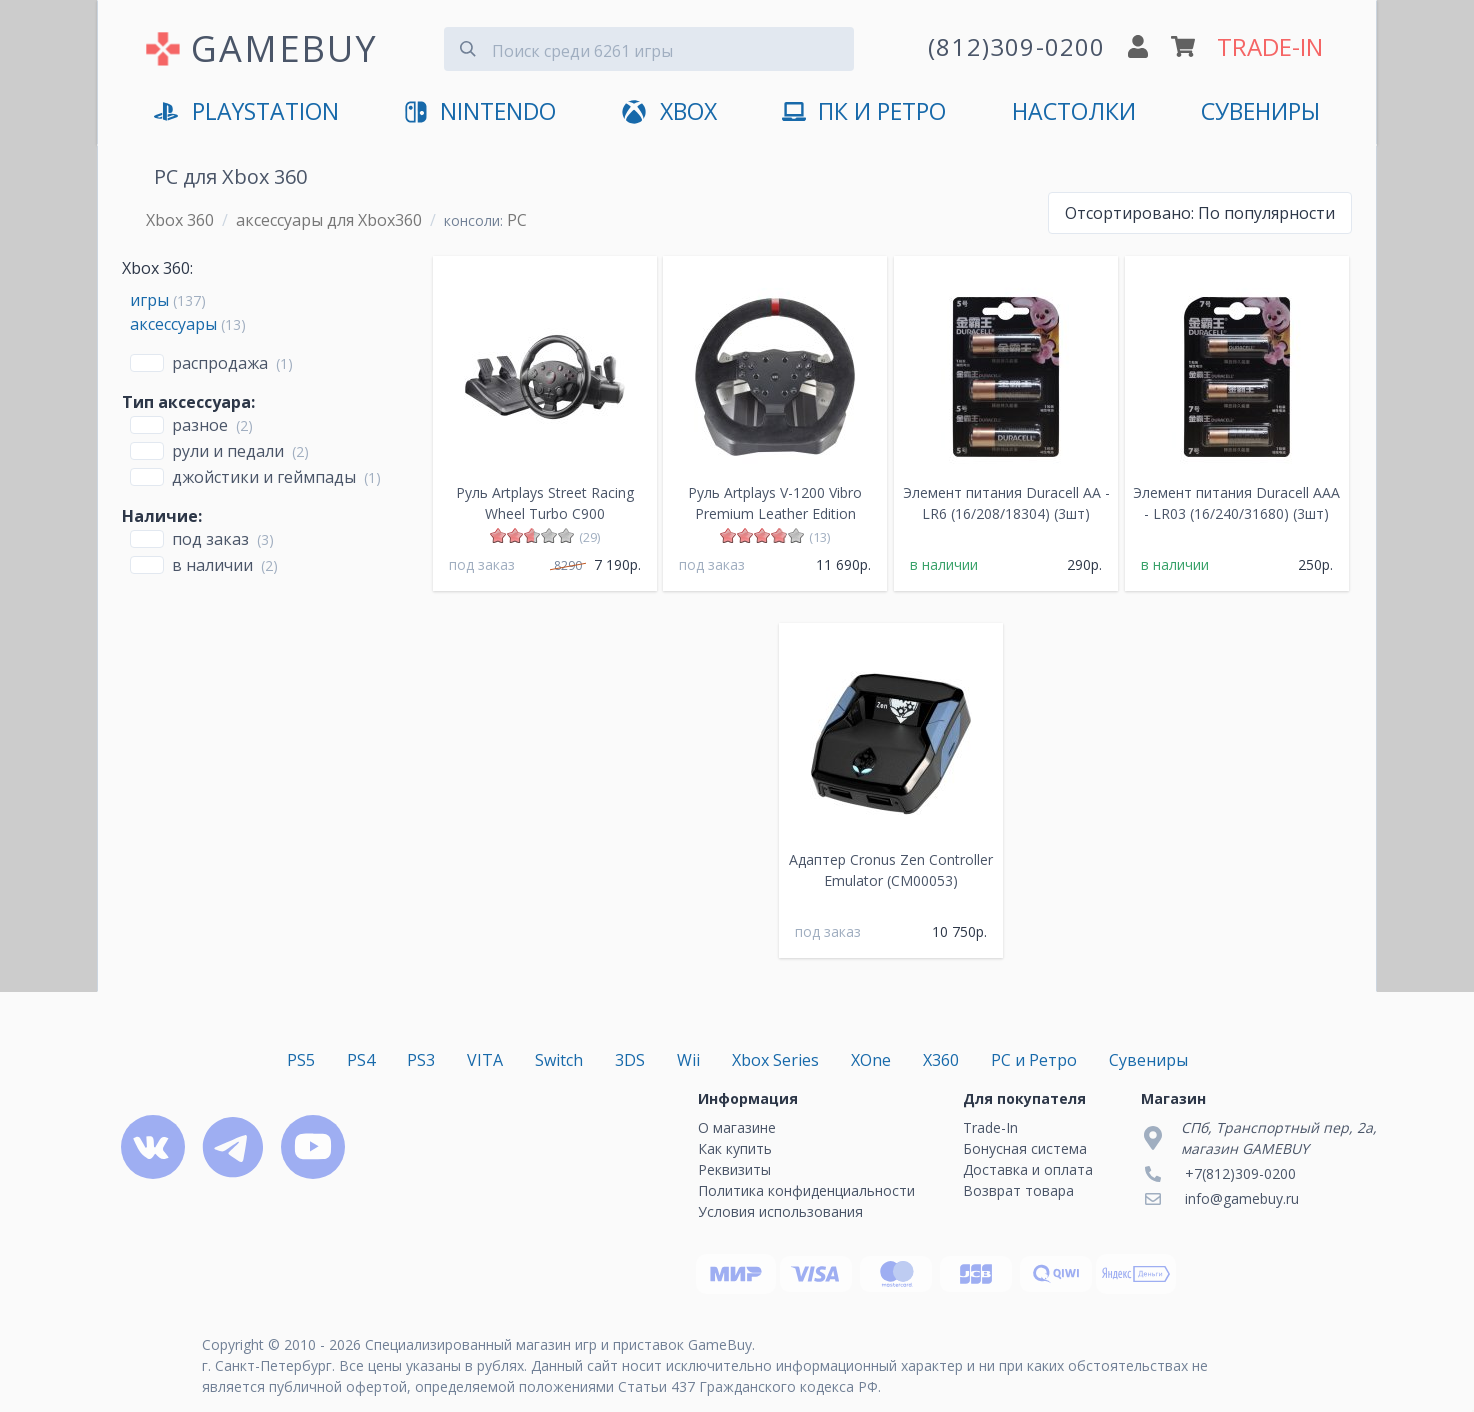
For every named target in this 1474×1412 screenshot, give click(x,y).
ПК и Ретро (864, 112)
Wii (688, 1060)
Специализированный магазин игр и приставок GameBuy (558, 1344)
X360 (941, 1060)
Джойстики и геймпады (264, 477)
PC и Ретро (1034, 1060)
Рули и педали (228, 451)
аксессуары (173, 324)
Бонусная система (1025, 1148)
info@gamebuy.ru (1242, 1198)
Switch (559, 1060)
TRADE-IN (1270, 46)
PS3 (421, 1060)
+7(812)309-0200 (1240, 1173)
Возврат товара (1018, 1190)
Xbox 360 (180, 220)
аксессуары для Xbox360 (329, 220)
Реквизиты (734, 1169)
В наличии (212, 565)
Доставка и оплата (1028, 1169)
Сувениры (1260, 111)
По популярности (1200, 213)
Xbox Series (775, 1060)
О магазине (737, 1127)
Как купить (735, 1148)
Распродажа (220, 363)
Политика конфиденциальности (806, 1190)
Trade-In (990, 1127)
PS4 (361, 1060)
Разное (200, 425)
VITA (485, 1060)
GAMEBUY (284, 48)
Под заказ (210, 539)
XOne (871, 1060)
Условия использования (780, 1211)
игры (149, 300)
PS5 (301, 1060)
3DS (630, 1060)
